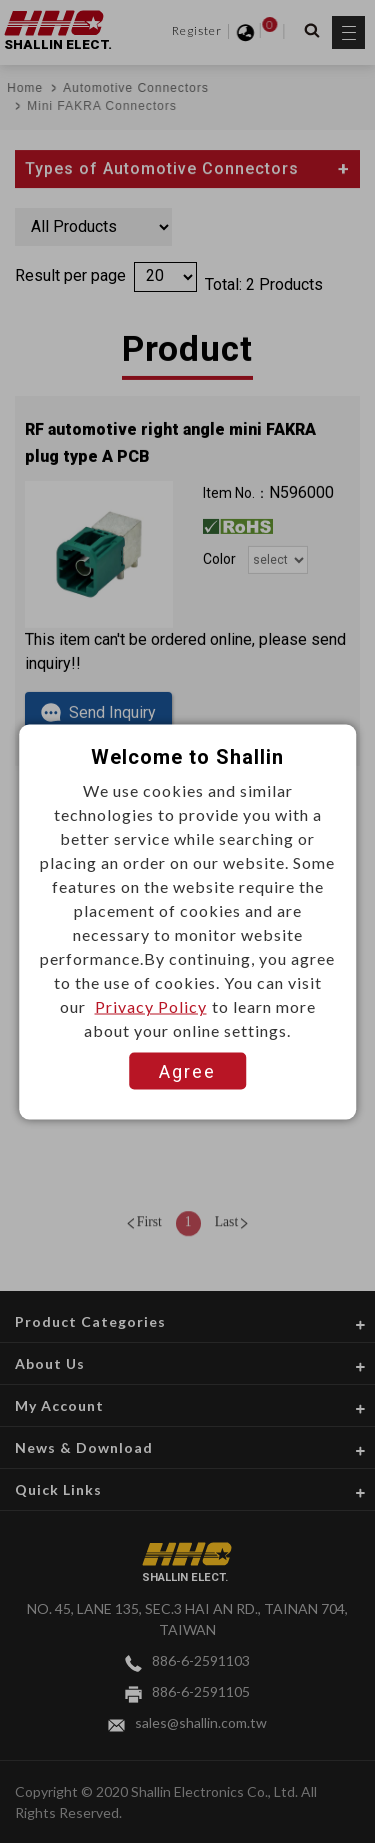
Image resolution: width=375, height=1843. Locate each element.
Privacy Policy (151, 1005)
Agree (187, 1070)
